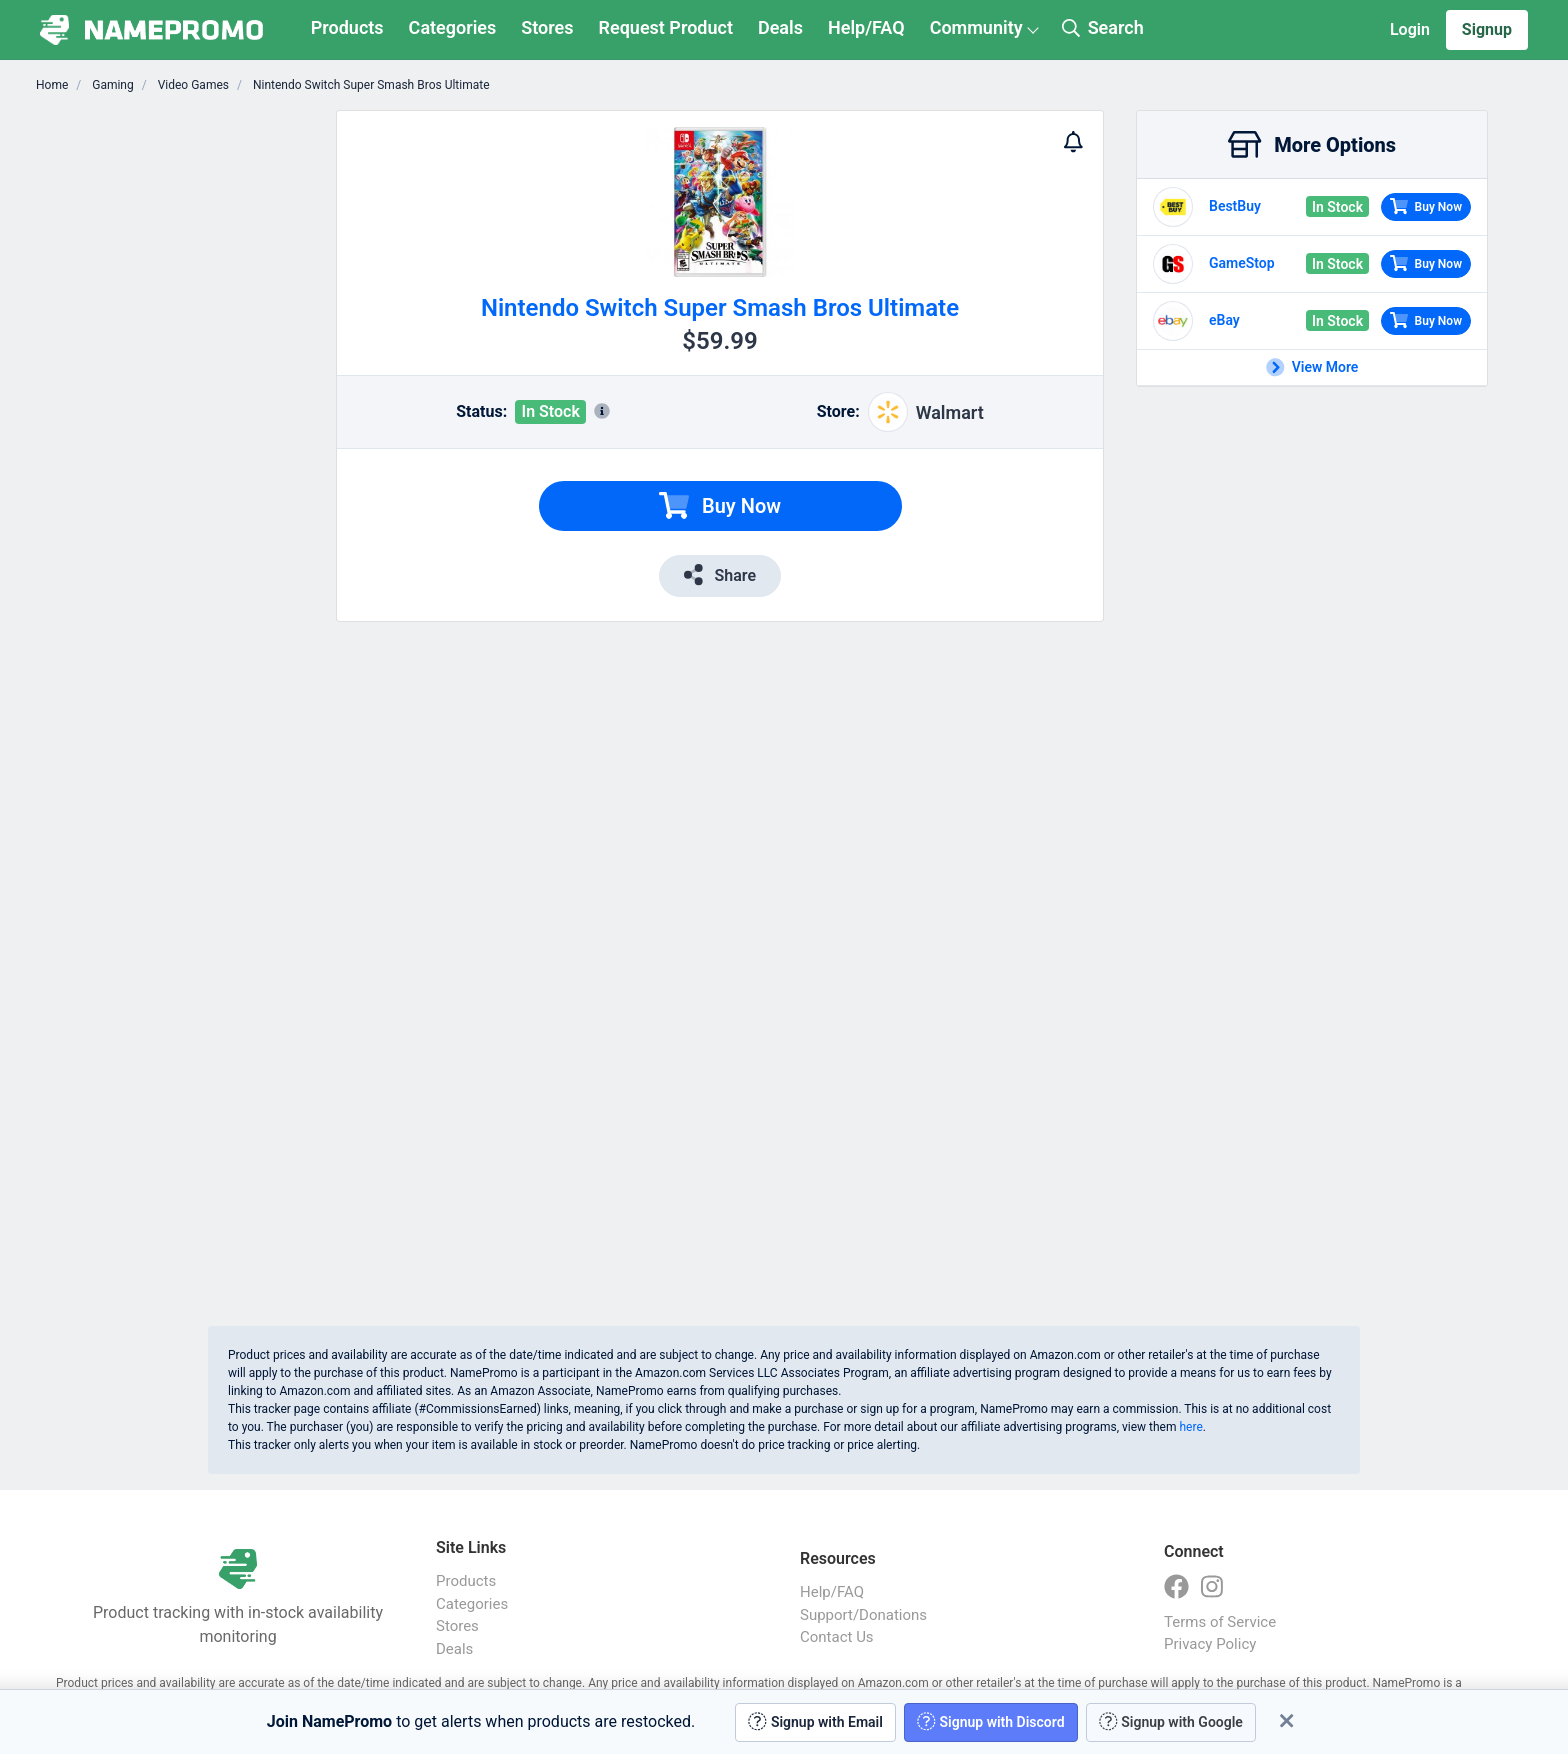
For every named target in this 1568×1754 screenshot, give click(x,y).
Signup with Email (815, 1721)
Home (52, 85)
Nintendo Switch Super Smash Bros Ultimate (370, 85)
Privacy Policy (1210, 1644)
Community (976, 27)
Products (347, 27)
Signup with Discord (991, 1721)
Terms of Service (1220, 1622)
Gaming (111, 85)
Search (1103, 27)
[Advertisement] (192, 410)
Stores (547, 27)
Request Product (666, 27)
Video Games (192, 85)
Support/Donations (863, 1615)
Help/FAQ (866, 27)
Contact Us (837, 1637)
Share (720, 574)
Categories (453, 27)
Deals (780, 27)
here (1190, 1427)
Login (1410, 29)
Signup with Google (1171, 1721)
